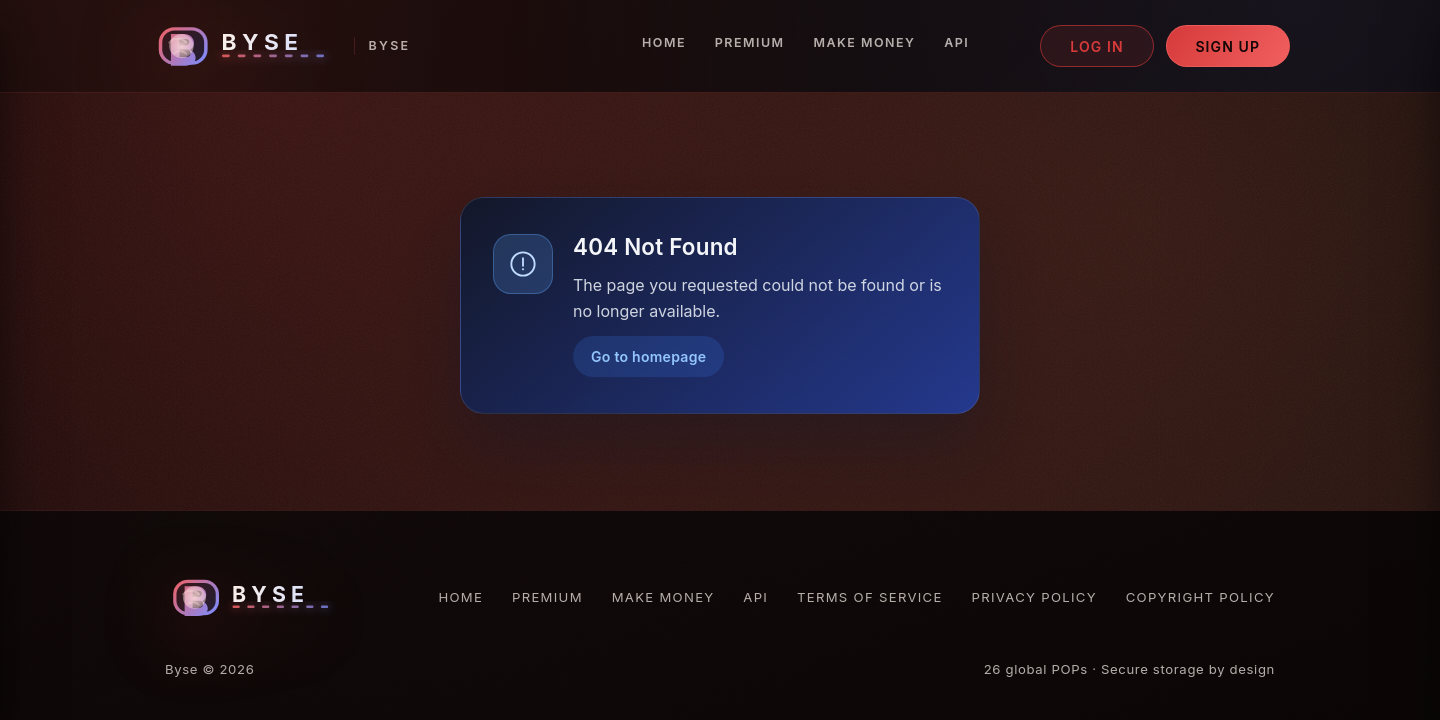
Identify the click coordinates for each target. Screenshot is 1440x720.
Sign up (1227, 46)
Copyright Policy (1200, 597)
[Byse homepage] (280, 46)
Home (664, 42)
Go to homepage (648, 356)
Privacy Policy (1034, 597)
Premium (750, 42)
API (956, 42)
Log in (1097, 46)
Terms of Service (870, 597)
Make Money (864, 42)
